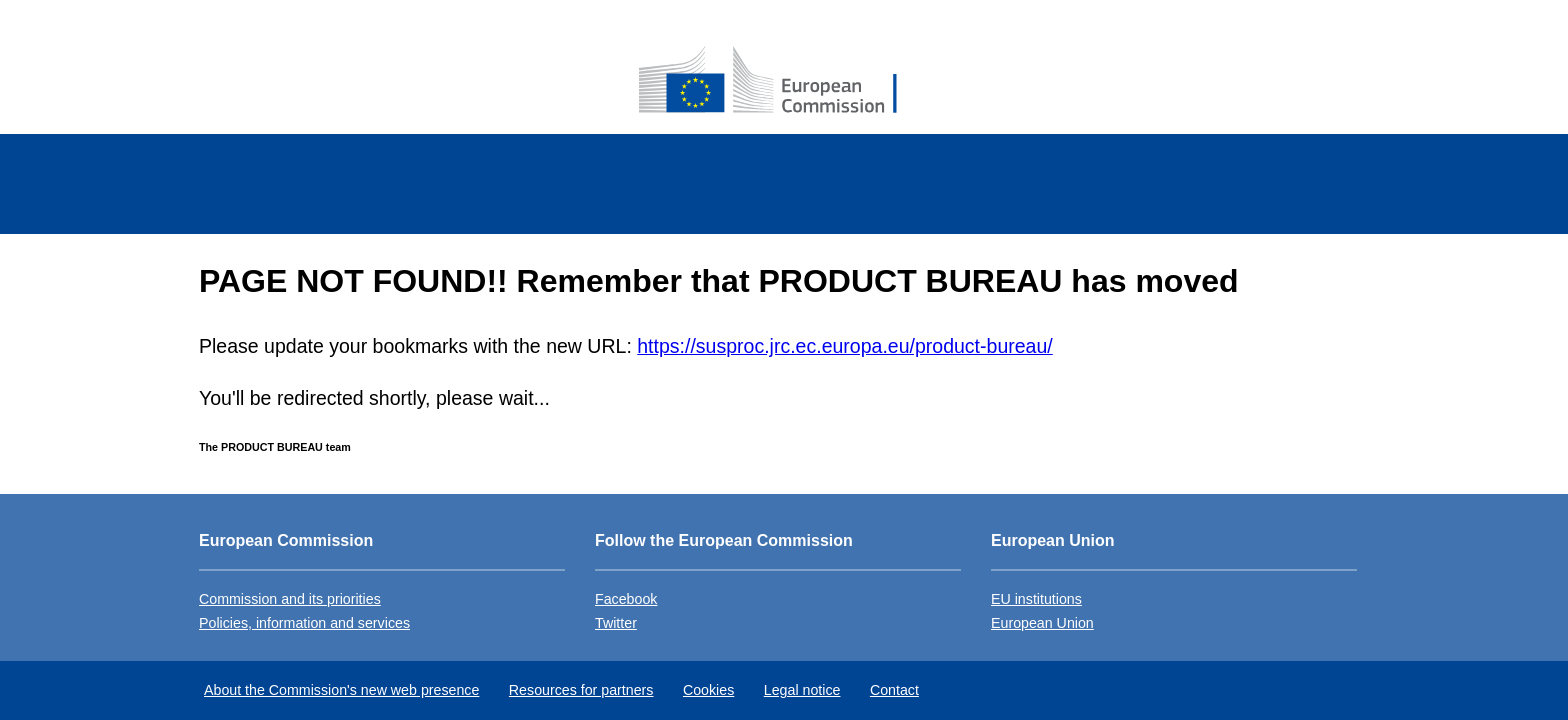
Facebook (626, 599)
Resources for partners (581, 690)
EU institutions (1036, 599)
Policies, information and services (304, 623)
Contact (894, 690)
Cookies (708, 690)
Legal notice (802, 690)
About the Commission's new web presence (341, 690)
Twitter (616, 623)
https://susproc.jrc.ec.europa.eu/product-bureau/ (844, 346)
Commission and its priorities (290, 599)
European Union (1042, 623)
